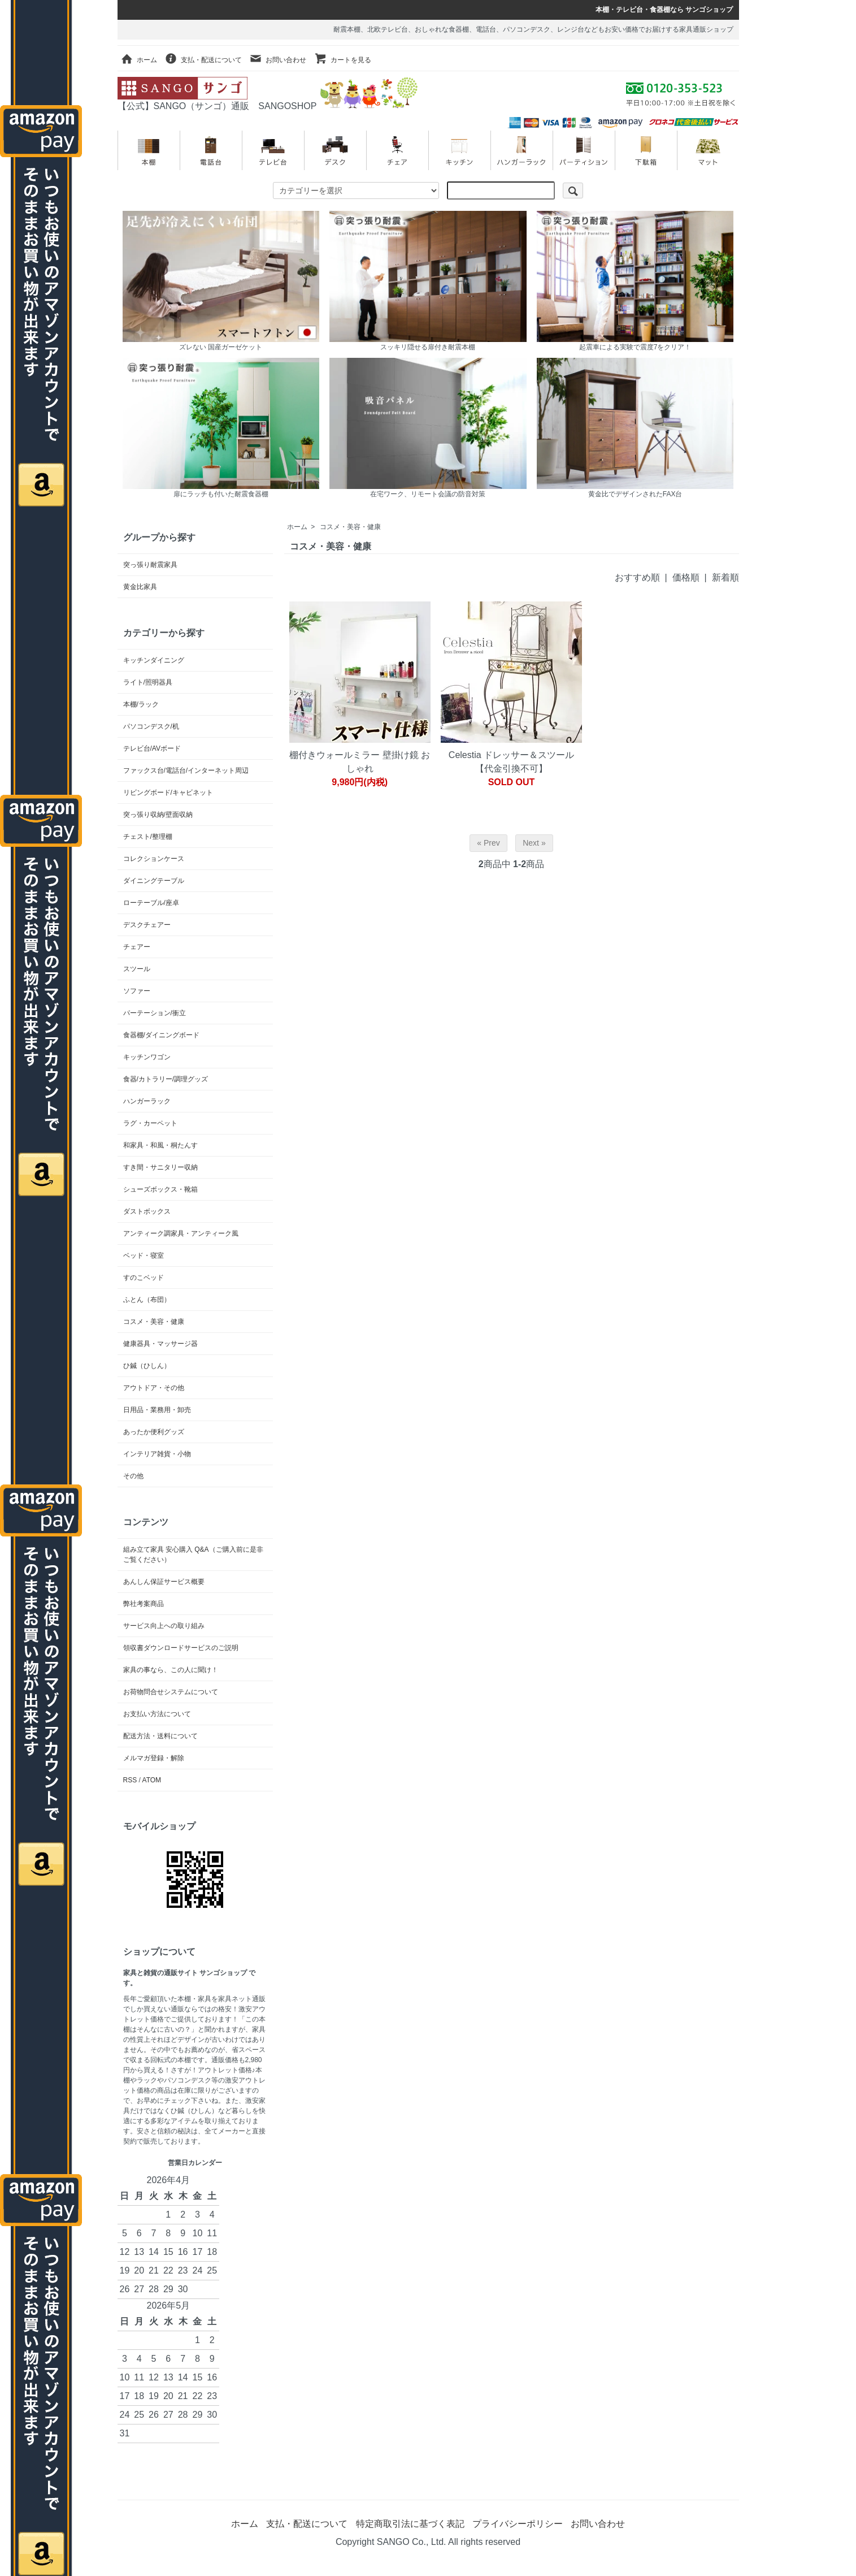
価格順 (685, 577)
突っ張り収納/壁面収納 (158, 815)
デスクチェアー (147, 925)
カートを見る (342, 60)
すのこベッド (143, 1277)
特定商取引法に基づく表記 (410, 2524)
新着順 (725, 577)
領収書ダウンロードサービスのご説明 (180, 1648)
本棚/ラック (141, 704)
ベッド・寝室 (143, 1255)
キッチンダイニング (153, 660)
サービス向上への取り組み (164, 1626)
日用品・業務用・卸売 (157, 1410)
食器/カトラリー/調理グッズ (165, 1079)
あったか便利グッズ (153, 1432)
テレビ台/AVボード (152, 748)
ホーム (138, 60)
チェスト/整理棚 (147, 837)
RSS (130, 1780)
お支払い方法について (157, 1714)
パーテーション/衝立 (154, 1013)
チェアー (136, 947)
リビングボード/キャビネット (168, 792)
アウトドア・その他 (153, 1388)
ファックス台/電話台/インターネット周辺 (186, 770)
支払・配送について (203, 60)
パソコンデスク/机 (151, 726)
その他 (133, 1476)
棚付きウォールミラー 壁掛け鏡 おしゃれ (359, 761)
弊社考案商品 (143, 1604)
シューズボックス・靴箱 (160, 1189)
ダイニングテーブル (153, 881)
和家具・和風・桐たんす (160, 1145)
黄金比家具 (140, 587)
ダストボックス (147, 1211)
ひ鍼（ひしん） (147, 1366)
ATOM (152, 1780)
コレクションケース (153, 859)
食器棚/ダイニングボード (161, 1035)
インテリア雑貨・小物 (157, 1454)
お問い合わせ (277, 60)
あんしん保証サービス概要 (164, 1582)
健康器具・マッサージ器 (160, 1344)
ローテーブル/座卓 (151, 903)
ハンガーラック (147, 1101)
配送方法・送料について (160, 1736)
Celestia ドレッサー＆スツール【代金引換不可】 (511, 761)
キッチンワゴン (147, 1057)
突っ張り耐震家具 (150, 565)
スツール (136, 969)
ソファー (136, 991)
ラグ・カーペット (150, 1123)
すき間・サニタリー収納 (160, 1167)
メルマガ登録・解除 (153, 1758)
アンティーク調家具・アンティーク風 (180, 1233)
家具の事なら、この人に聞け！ (170, 1670)
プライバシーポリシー (517, 2524)
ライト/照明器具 (147, 682)
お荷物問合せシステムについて (170, 1692)
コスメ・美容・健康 (350, 527)
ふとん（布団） (147, 1300)
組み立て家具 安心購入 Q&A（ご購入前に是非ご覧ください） (193, 1554)
